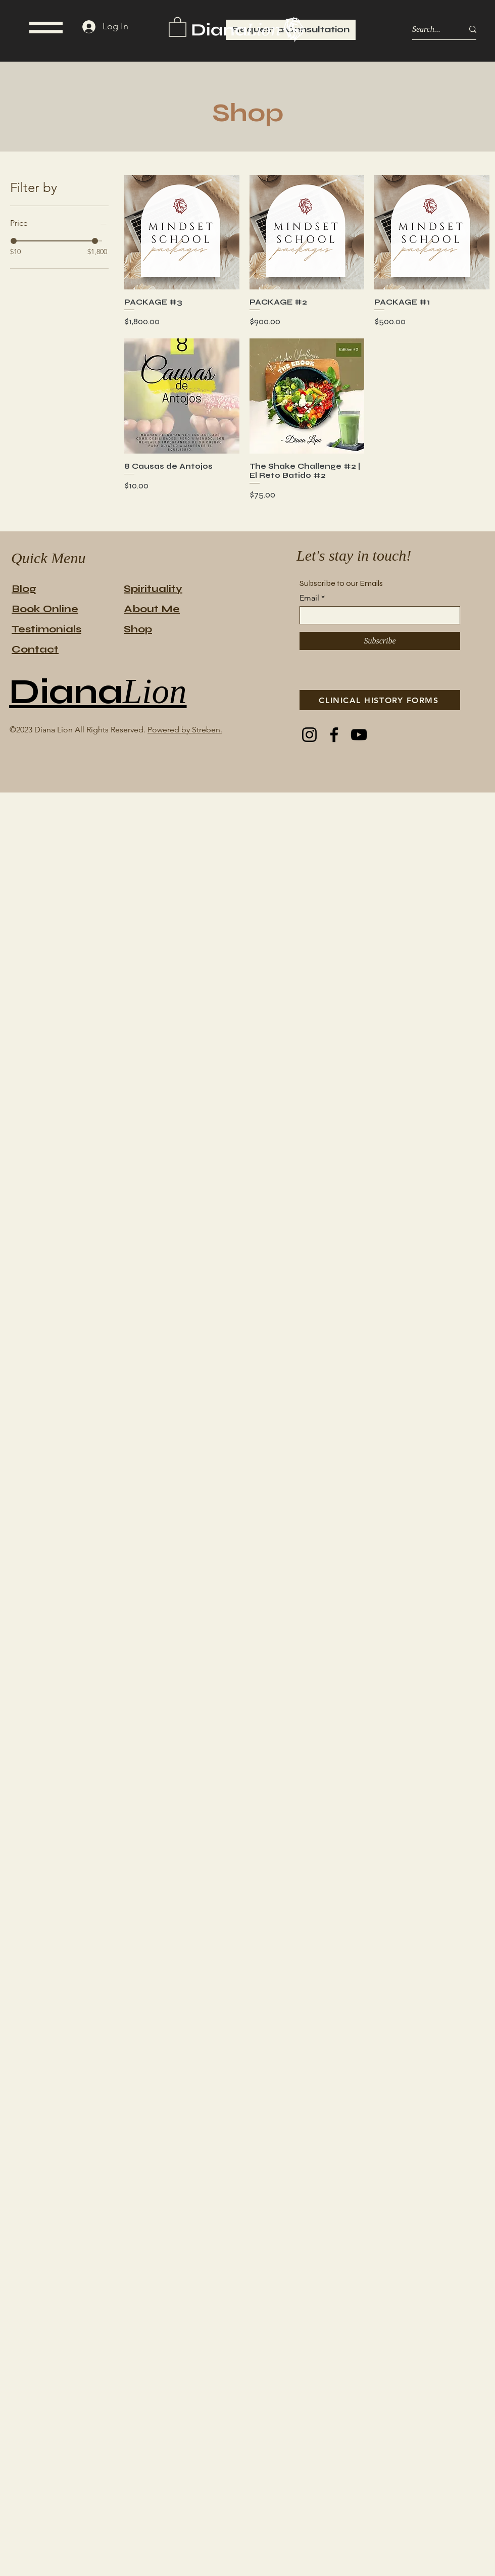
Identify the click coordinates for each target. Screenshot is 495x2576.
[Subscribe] (380, 641)
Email (309, 598)
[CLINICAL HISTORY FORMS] (380, 700)
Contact (35, 649)
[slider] (14, 241)
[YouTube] (359, 735)
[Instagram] (309, 735)
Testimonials (46, 629)
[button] (46, 27)
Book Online (45, 609)
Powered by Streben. (184, 729)
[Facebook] (334, 735)
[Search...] (430, 29)
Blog (24, 588)
